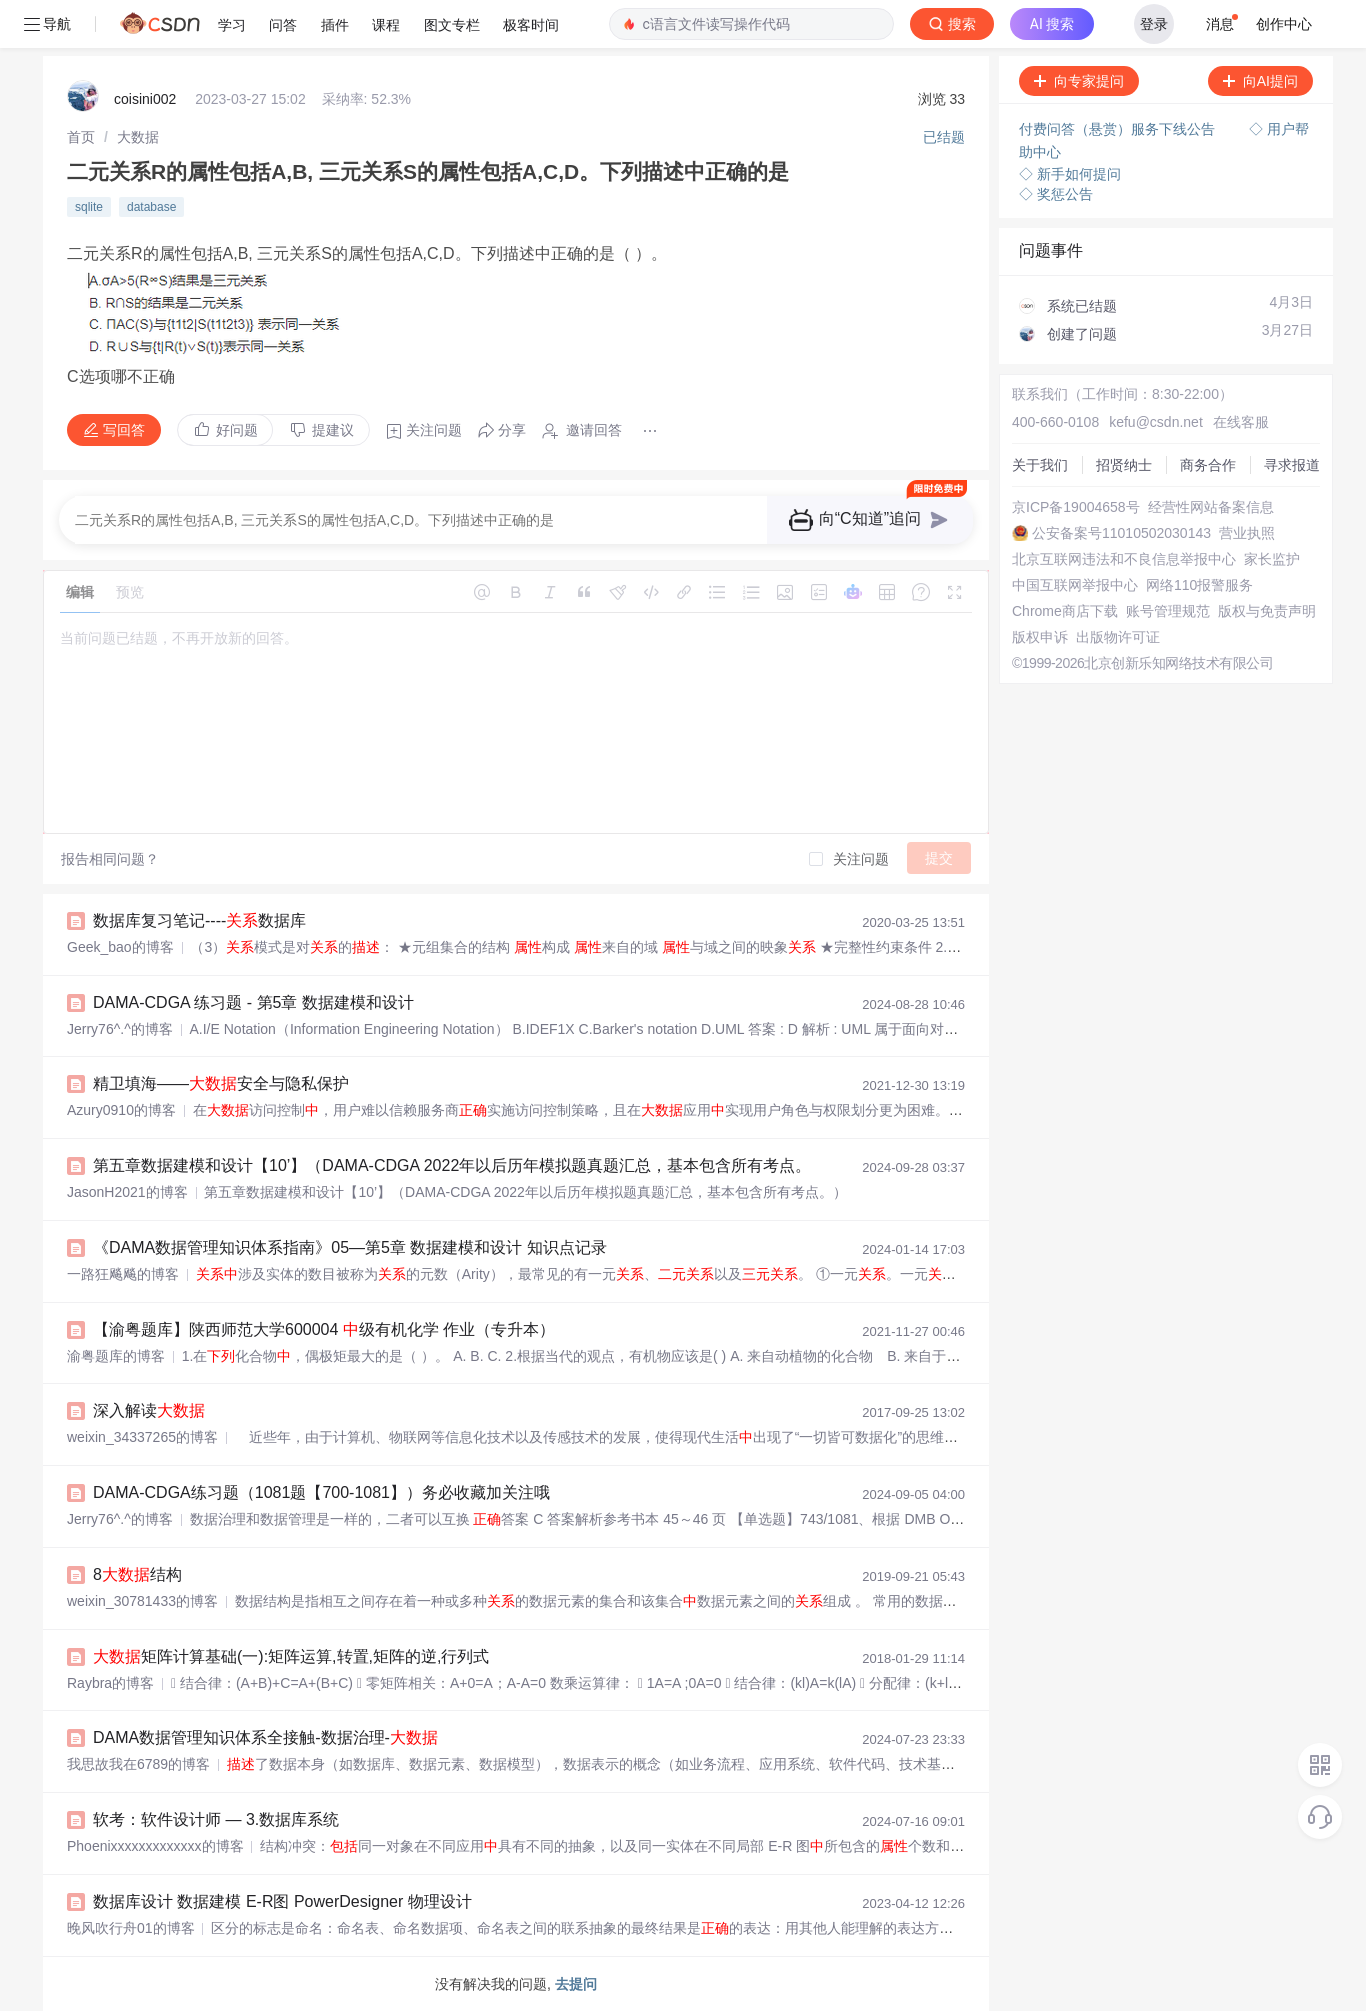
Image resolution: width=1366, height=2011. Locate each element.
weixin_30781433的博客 (142, 1601)
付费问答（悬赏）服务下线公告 (1119, 129)
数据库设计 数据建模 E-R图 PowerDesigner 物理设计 (282, 1901)
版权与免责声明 (1267, 611)
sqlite (89, 207)
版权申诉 (1040, 637)
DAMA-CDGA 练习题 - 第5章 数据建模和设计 (253, 1002)
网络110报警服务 (1199, 585)
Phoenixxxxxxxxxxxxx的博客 (155, 1846)
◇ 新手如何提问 (1070, 174)
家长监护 (1272, 559)
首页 (81, 137)
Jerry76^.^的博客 (120, 1029)
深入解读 (149, 1410)
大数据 (138, 137)
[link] (81, 137)
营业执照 (1247, 533)
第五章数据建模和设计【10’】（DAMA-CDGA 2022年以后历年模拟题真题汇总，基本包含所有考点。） (460, 1165)
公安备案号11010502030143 (1121, 533)
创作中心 (1284, 24)
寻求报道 (1292, 465)
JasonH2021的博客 (127, 1192)
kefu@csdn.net (1156, 422)
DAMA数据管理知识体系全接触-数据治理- (265, 1737)
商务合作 (1208, 465)
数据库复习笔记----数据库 (199, 920)
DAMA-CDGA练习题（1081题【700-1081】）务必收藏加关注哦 (321, 1492)
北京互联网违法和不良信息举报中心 (1124, 559)
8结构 (137, 1574)
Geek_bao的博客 (120, 947)
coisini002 (145, 99)
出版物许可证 (1118, 637)
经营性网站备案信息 (1211, 507)
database (151, 207)
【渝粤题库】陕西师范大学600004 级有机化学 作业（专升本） (324, 1329)
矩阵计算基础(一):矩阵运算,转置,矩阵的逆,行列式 (291, 1656)
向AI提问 (1260, 81)
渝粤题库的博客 (116, 1356)
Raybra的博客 (110, 1683)
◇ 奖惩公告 (1056, 194)
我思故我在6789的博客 (138, 1764)
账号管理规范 (1168, 611)
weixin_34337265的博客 (142, 1437)
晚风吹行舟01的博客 (131, 1928)
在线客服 (1241, 422)
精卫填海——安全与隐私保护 (221, 1083)
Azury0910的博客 (121, 1110)
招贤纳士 (1124, 465)
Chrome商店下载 (1065, 611)
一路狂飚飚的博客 (123, 1274)
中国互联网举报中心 (1075, 585)
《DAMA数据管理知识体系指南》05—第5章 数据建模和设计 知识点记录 (350, 1247)
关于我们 (1040, 465)
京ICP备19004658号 (1076, 507)
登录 (1154, 24)
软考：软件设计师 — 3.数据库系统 (216, 1819)
